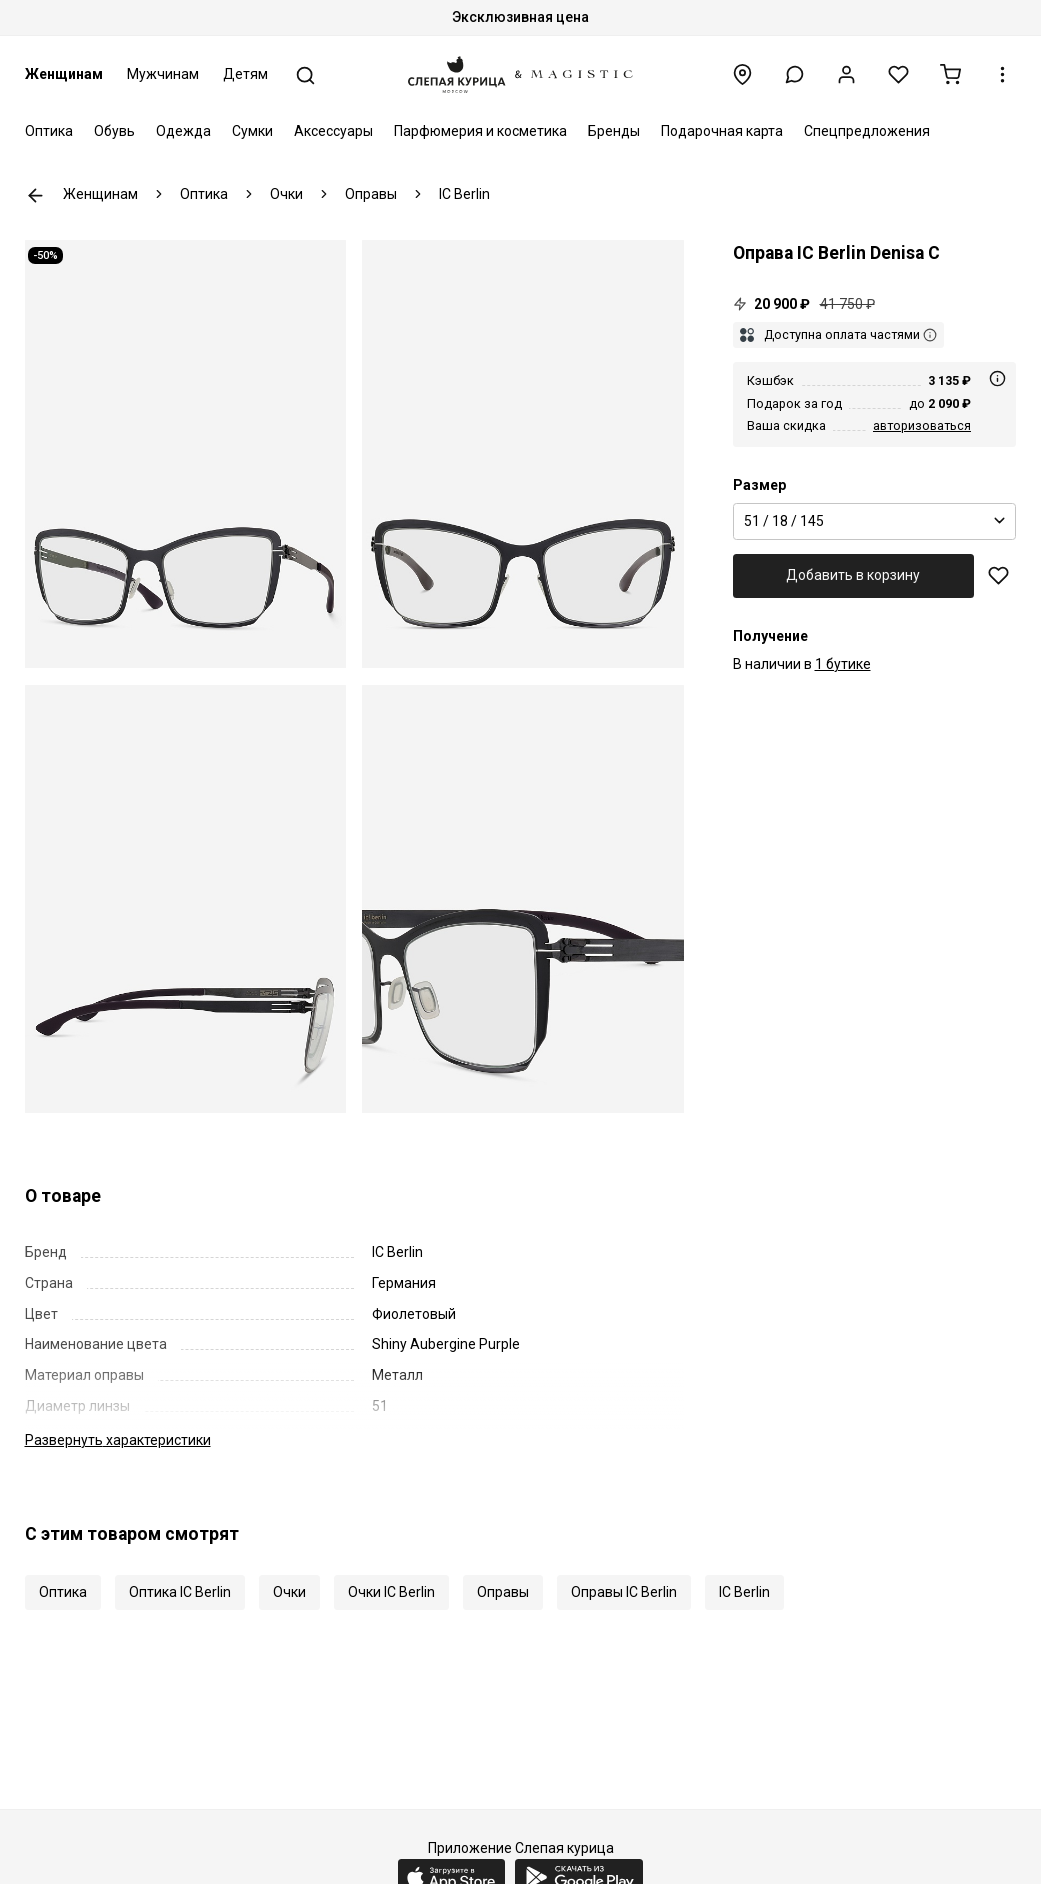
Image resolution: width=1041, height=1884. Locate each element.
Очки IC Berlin (391, 1592)
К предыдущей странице (35, 195)
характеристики (118, 1440)
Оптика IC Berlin (180, 1592)
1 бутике (843, 664)
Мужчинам (163, 74)
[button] (794, 74)
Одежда (183, 131)
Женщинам (64, 74)
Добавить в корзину (853, 575)
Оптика (49, 131)
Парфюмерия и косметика (480, 131)
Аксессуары (333, 131)
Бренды (614, 131)
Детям (245, 74)
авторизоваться (922, 425)
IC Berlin (744, 1592)
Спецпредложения (867, 131)
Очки (289, 1592)
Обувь (114, 131)
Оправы (503, 1592)
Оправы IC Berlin (624, 1592)
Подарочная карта (722, 131)
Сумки (252, 131)
